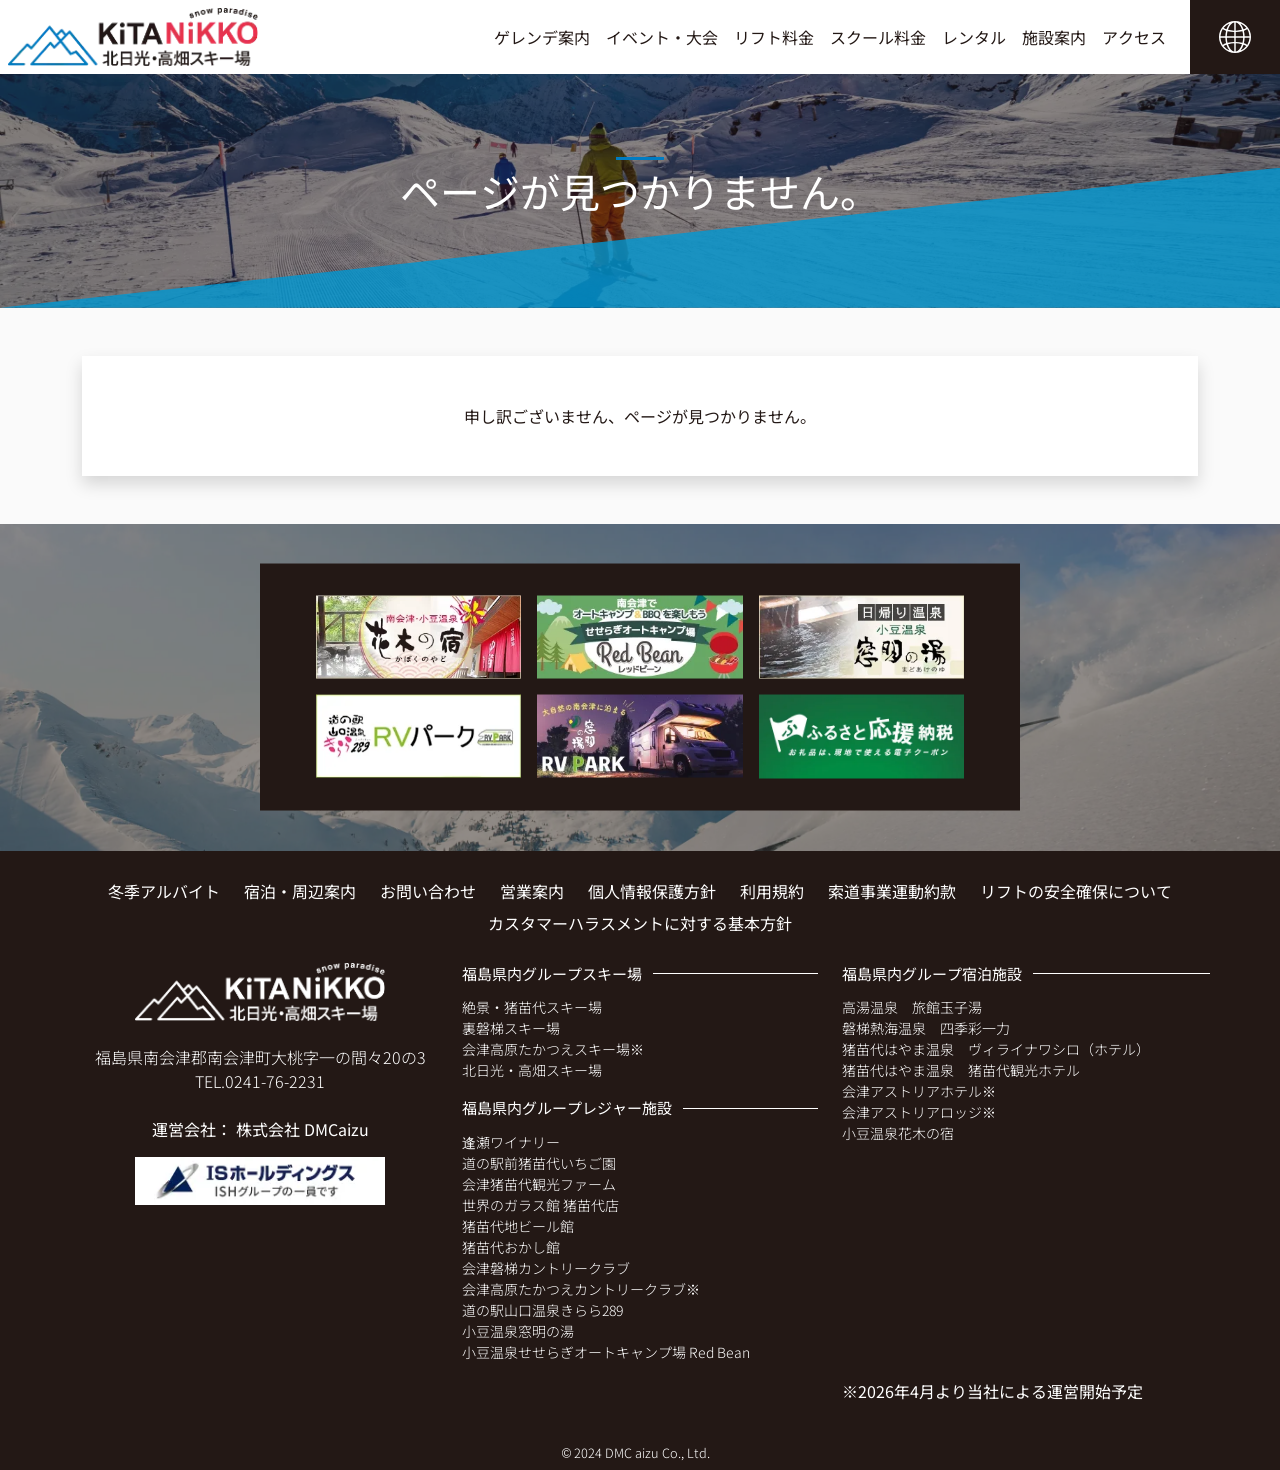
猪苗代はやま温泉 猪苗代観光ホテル (961, 1070)
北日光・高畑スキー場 (532, 1070)
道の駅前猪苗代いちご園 (539, 1163)
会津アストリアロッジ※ (919, 1112)
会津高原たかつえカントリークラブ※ (581, 1289)
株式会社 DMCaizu (302, 1129)
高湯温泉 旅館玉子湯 (912, 1007)
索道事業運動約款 (892, 891)
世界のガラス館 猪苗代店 (540, 1205)
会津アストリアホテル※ (919, 1091)
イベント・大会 (662, 37)
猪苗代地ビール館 (518, 1226)
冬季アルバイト (164, 891)
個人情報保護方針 (652, 891)
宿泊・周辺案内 (300, 891)
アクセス (1134, 37)
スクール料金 (878, 37)
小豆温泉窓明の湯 (518, 1331)
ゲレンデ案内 (542, 37)
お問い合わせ (428, 891)
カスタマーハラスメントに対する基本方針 (640, 923)
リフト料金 (774, 37)
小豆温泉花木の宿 (898, 1133)
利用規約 (772, 891)
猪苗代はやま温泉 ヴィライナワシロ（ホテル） (996, 1049)
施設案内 (1054, 37)
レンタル (974, 37)
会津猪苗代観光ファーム (539, 1184)
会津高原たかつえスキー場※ (553, 1049)
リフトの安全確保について (1076, 891)
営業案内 (532, 891)
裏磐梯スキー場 (511, 1028)
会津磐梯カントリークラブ (546, 1268)
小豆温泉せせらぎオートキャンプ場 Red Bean (606, 1352)
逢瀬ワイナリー (511, 1142)
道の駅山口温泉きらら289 (542, 1310)
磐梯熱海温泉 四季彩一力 (926, 1028)
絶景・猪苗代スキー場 (532, 1007)
